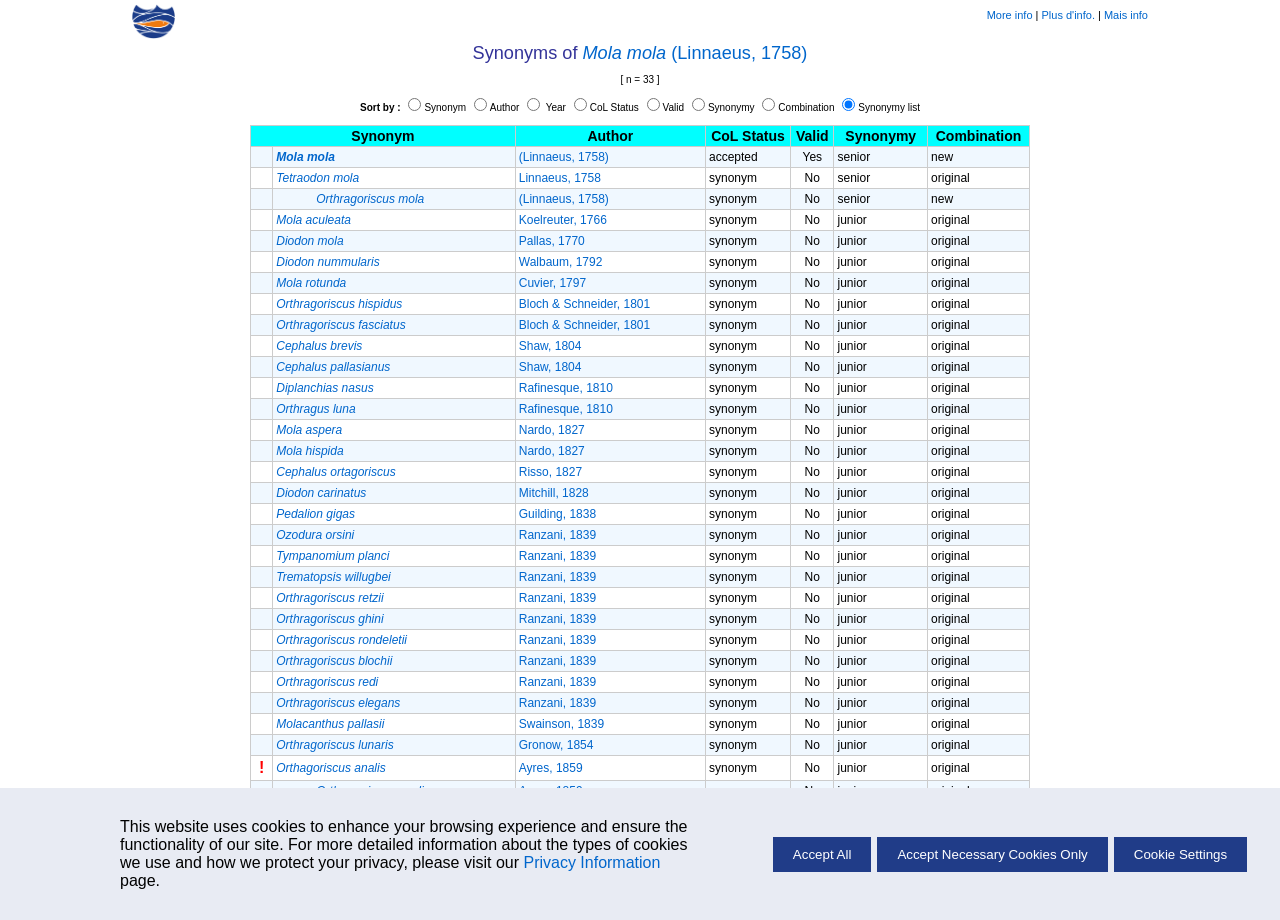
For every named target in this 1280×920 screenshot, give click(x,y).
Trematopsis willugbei (333, 577)
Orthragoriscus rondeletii (341, 640)
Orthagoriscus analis (330, 768)
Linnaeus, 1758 (560, 178)
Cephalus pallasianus (333, 367)
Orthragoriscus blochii (334, 661)
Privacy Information (591, 862)
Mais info (1126, 15)
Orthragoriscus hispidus (339, 304)
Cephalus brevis (319, 346)
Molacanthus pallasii (330, 724)
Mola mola (625, 53)
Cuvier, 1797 (552, 283)
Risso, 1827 (550, 472)
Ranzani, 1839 (557, 535)
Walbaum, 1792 (561, 262)
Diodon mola (309, 241)
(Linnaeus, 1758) (739, 53)
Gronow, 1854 (556, 745)
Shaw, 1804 (550, 346)
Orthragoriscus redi (327, 682)
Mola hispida (309, 451)
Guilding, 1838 (557, 514)
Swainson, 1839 (561, 724)
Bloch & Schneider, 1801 (584, 304)
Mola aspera (309, 430)
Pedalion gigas (315, 514)
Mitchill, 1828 (554, 493)
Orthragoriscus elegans (338, 703)
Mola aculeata (313, 220)
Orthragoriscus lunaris (334, 745)
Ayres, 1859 (551, 768)
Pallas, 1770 (552, 241)
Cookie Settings (1180, 854)
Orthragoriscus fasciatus (340, 325)
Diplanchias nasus (324, 388)
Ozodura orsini (315, 535)
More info (1010, 15)
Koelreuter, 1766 (563, 220)
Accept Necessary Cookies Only (992, 854)
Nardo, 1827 (552, 430)
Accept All (822, 854)
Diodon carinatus (321, 493)
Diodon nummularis (327, 262)
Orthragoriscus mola (370, 199)
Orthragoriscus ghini (329, 619)
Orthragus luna (315, 409)
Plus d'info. (1068, 15)
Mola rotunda (311, 283)
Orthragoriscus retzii (329, 598)
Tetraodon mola (317, 178)
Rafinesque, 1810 (566, 388)
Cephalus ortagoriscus (335, 472)
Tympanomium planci (332, 556)
